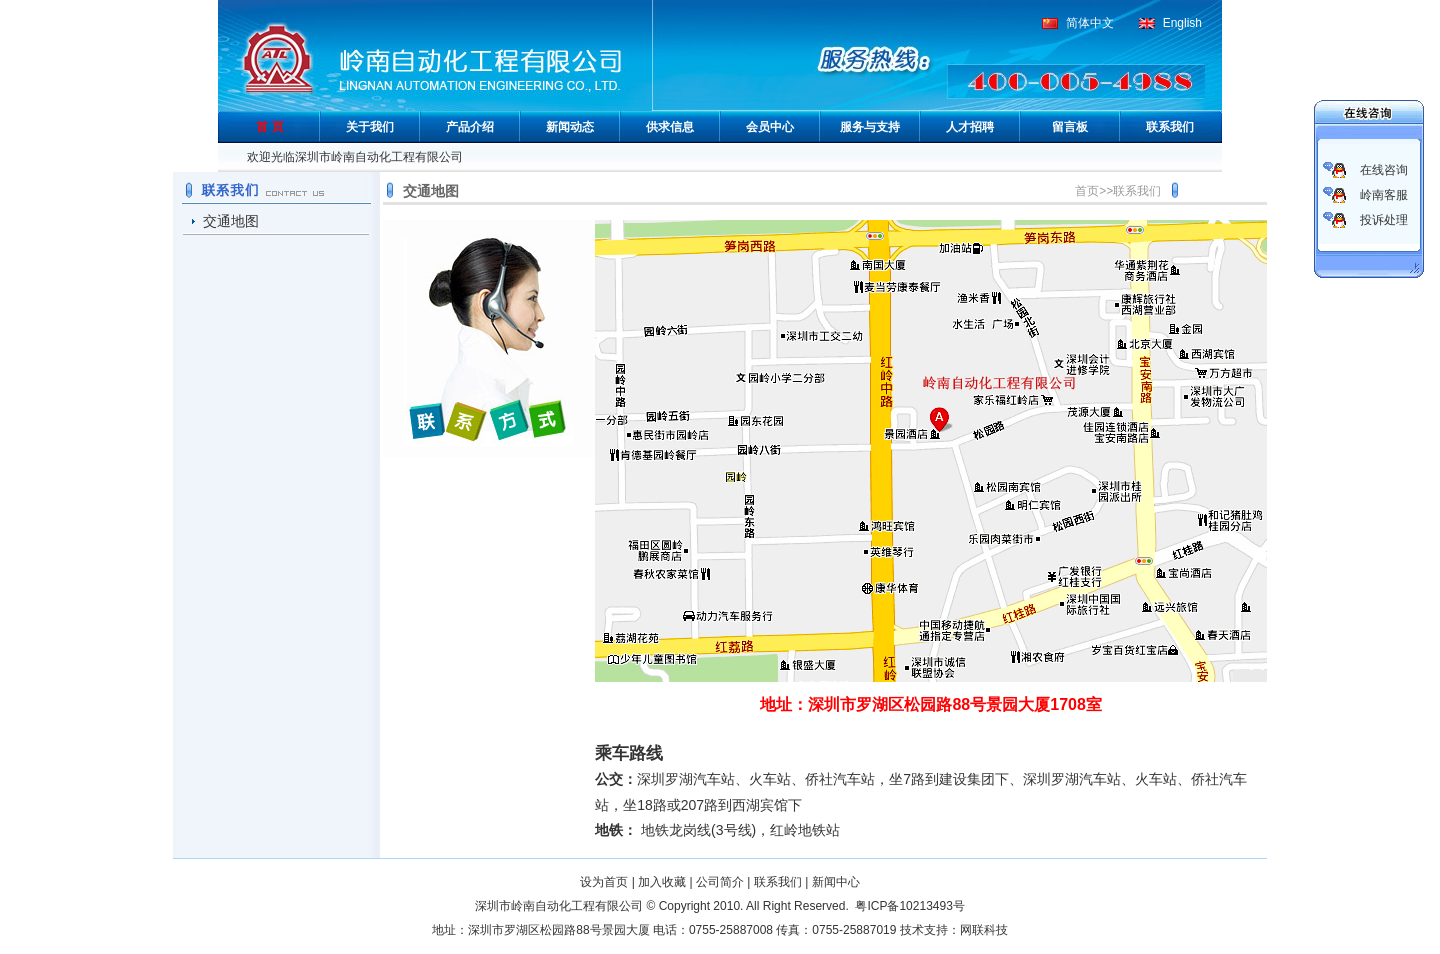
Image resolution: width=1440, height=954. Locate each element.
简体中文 (1090, 23)
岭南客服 (1384, 195)
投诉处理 (1384, 220)
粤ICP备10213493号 (909, 906)
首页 (1087, 191)
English (1182, 23)
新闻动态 (570, 127)
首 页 (269, 127)
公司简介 (720, 882)
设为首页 (604, 882)
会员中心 (770, 127)
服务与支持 (870, 127)
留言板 (1070, 127)
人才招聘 (970, 127)
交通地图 (231, 221)
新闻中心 (836, 882)
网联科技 (984, 930)
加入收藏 (662, 882)
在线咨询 (1384, 170)
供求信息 (670, 127)
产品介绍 (470, 127)
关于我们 (370, 127)
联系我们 (1170, 127)
